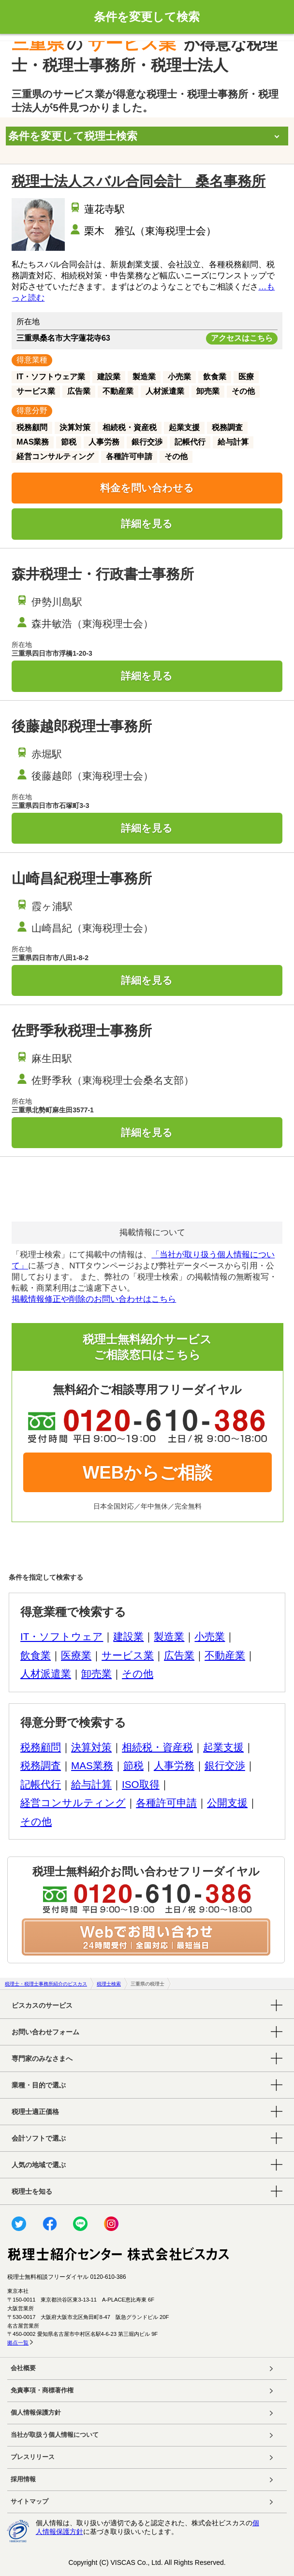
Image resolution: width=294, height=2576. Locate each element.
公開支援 (227, 1802)
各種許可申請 (166, 1802)
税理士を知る (32, 2191)
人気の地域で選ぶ (39, 2165)
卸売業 (96, 1673)
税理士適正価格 (35, 2111)
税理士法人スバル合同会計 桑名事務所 (138, 181)
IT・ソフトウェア (61, 1636)
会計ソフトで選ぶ (39, 2138)
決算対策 (91, 1747)
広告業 (179, 1655)
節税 (133, 1765)
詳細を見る (147, 523)
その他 (137, 1673)
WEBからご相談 (147, 1472)
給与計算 (91, 1784)
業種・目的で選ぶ (39, 2085)
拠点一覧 (18, 2343)
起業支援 (223, 1747)
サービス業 (128, 1655)
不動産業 (225, 1655)
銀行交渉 (225, 1765)
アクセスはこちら (242, 338)
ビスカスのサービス (42, 2005)
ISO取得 (141, 1784)
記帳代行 (40, 1784)
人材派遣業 (45, 1673)
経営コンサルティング (73, 1802)
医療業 (76, 1655)
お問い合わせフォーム (45, 2032)
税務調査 (40, 1765)
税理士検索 (109, 1983)
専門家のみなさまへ (42, 2058)
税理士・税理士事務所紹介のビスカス (46, 1983)
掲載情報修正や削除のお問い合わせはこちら (94, 1299)
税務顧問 (40, 1747)
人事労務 (174, 1765)
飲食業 (35, 1655)
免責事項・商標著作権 (42, 2390)
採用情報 (23, 2479)
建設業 (128, 1636)
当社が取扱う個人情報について (55, 2435)
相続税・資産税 (157, 1747)
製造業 (169, 1636)
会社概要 (23, 2368)
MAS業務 (92, 1765)
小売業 (209, 1636)
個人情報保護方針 (36, 2412)
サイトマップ (29, 2501)
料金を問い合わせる (147, 487)
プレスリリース (33, 2457)
